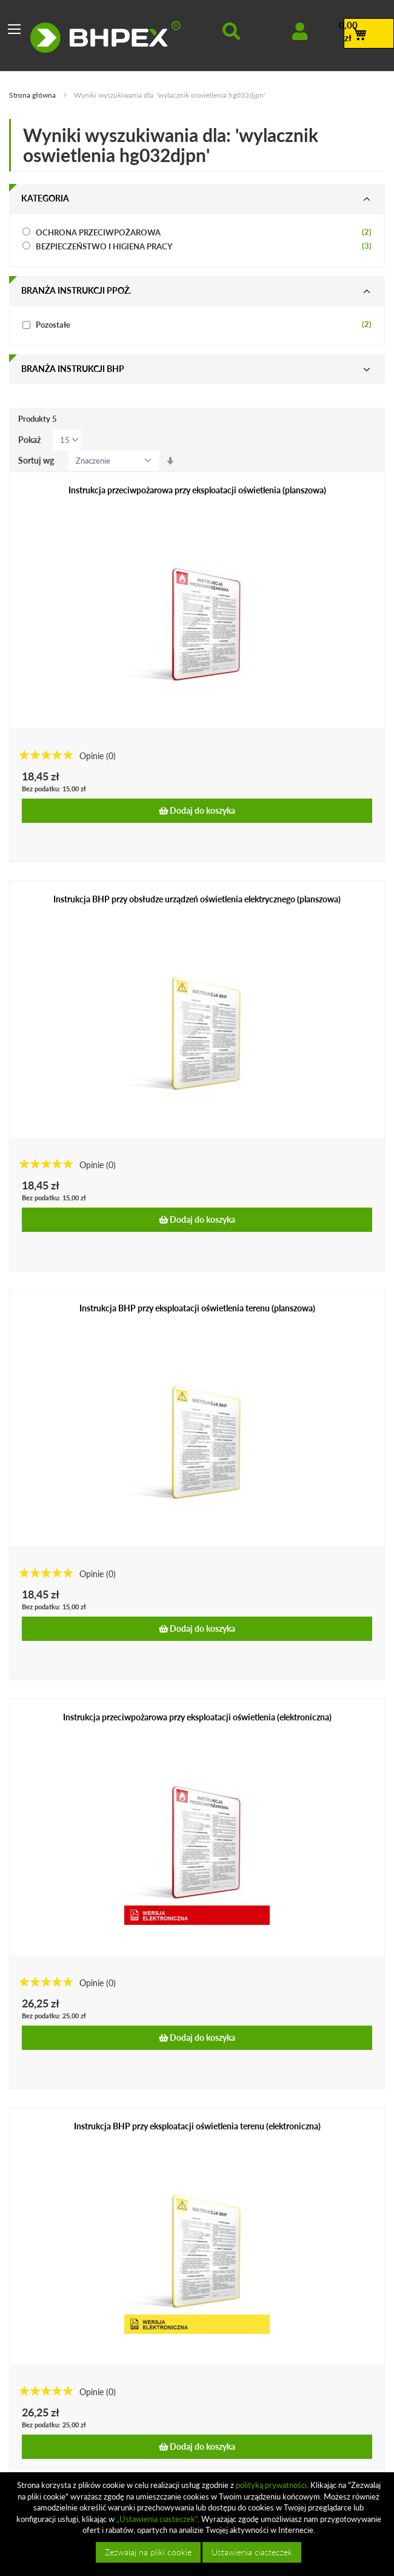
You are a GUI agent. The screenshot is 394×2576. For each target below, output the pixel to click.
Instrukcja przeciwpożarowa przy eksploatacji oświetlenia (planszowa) (197, 490)
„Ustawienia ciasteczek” (157, 2519)
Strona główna (33, 95)
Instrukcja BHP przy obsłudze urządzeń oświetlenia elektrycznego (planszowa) (197, 899)
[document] (198, 2524)
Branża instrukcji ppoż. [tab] (76, 290)
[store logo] (105, 37)
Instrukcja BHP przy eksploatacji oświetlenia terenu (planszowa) (197, 1308)
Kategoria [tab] (45, 198)
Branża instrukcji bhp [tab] (72, 368)
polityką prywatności (271, 2485)
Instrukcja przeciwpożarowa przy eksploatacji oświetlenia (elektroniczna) (197, 1717)
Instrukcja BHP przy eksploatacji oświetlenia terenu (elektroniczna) (197, 2126)
